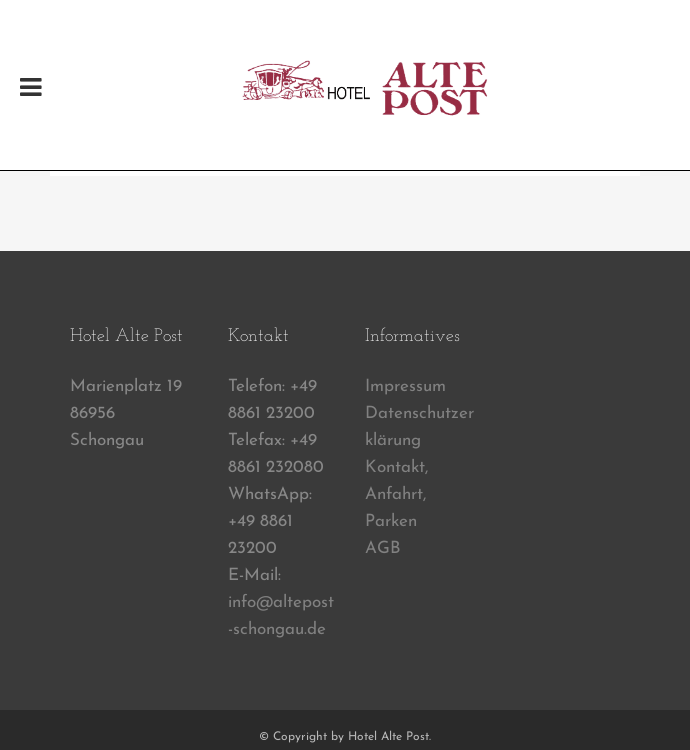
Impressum (405, 386)
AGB (383, 548)
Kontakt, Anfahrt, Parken (396, 494)
